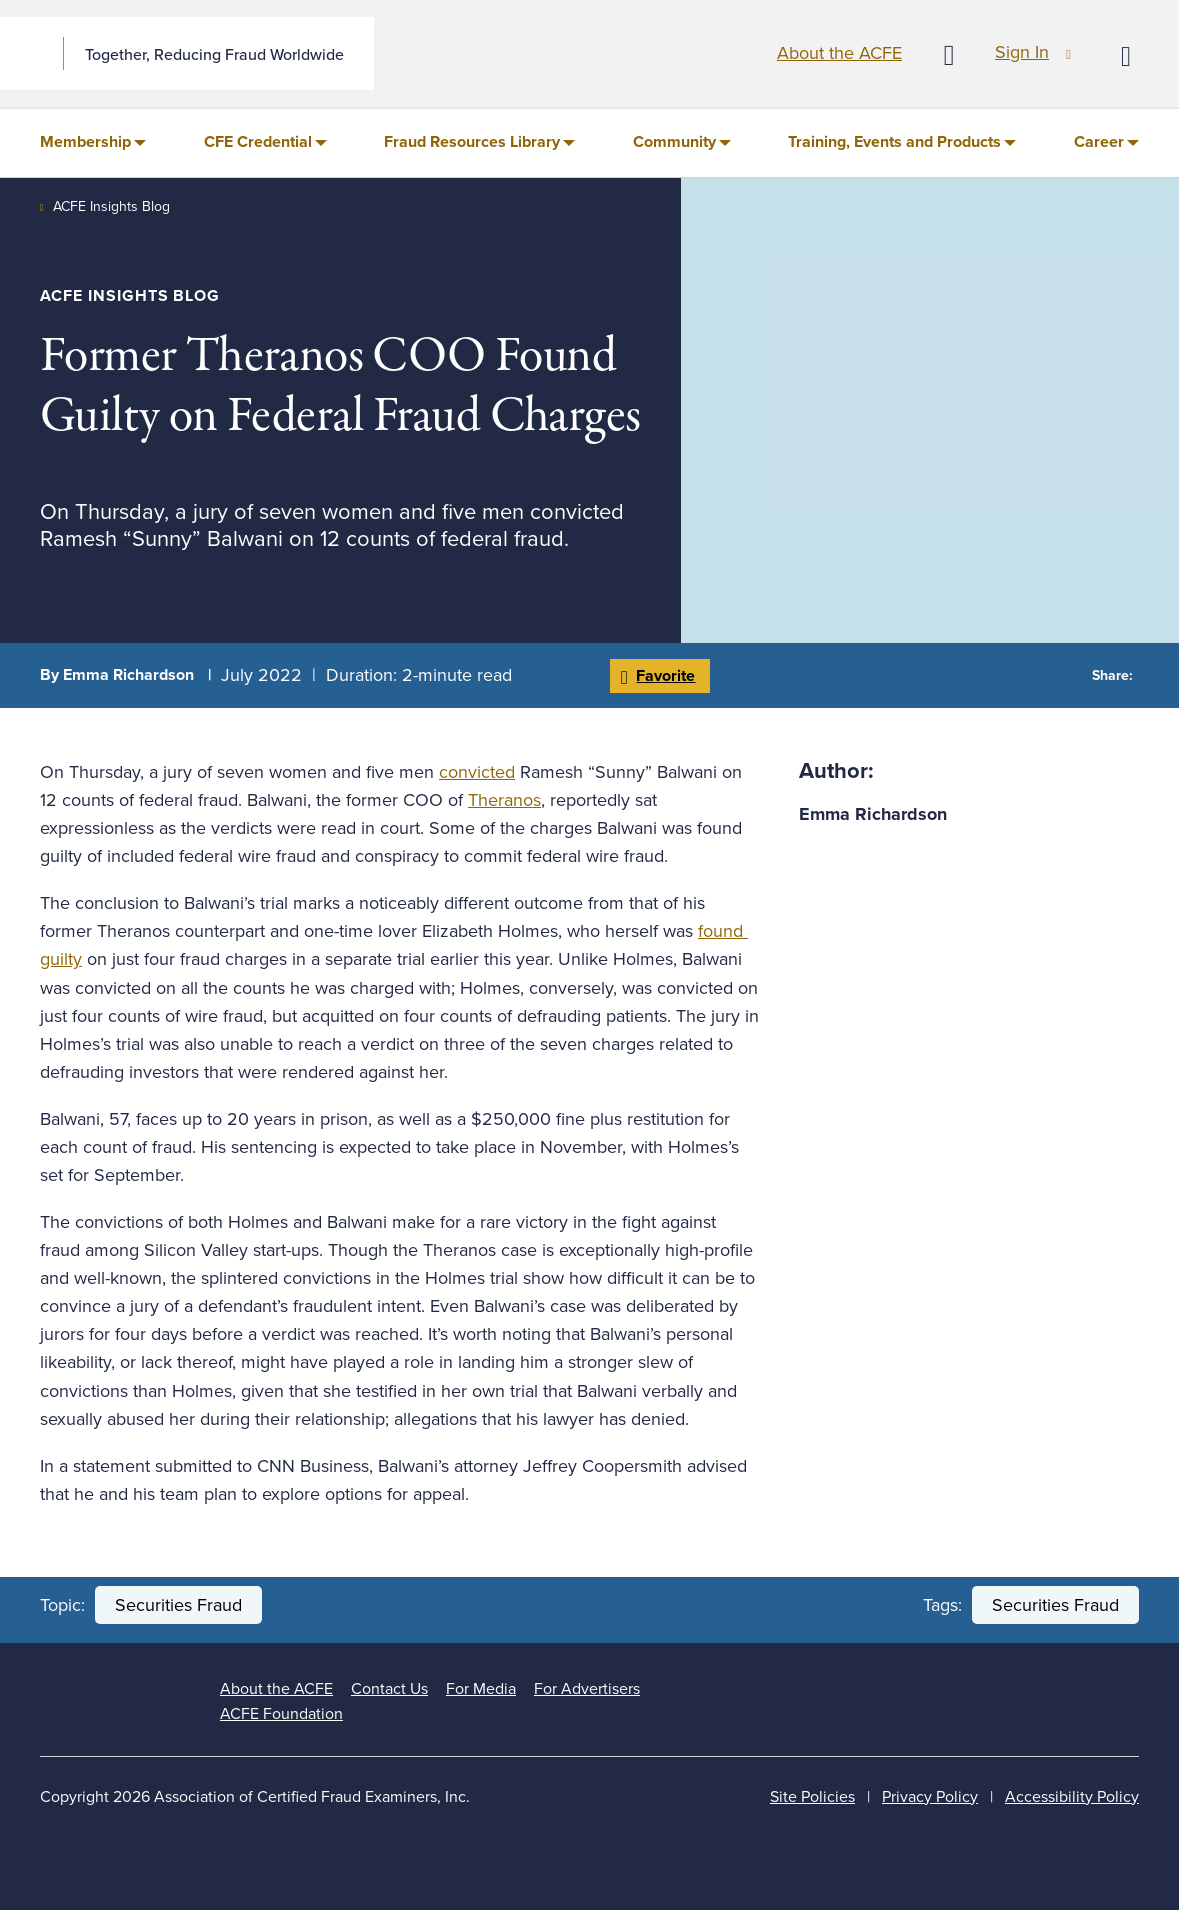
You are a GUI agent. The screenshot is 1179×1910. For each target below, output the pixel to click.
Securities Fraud (178, 1605)
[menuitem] (93, 143)
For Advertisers (587, 1689)
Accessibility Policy (1072, 1797)
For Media (481, 1689)
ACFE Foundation (281, 1714)
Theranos (504, 800)
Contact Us (389, 1689)
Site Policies (812, 1797)
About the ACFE (839, 53)
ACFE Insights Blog (111, 206)
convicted (477, 772)
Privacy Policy (930, 1797)
